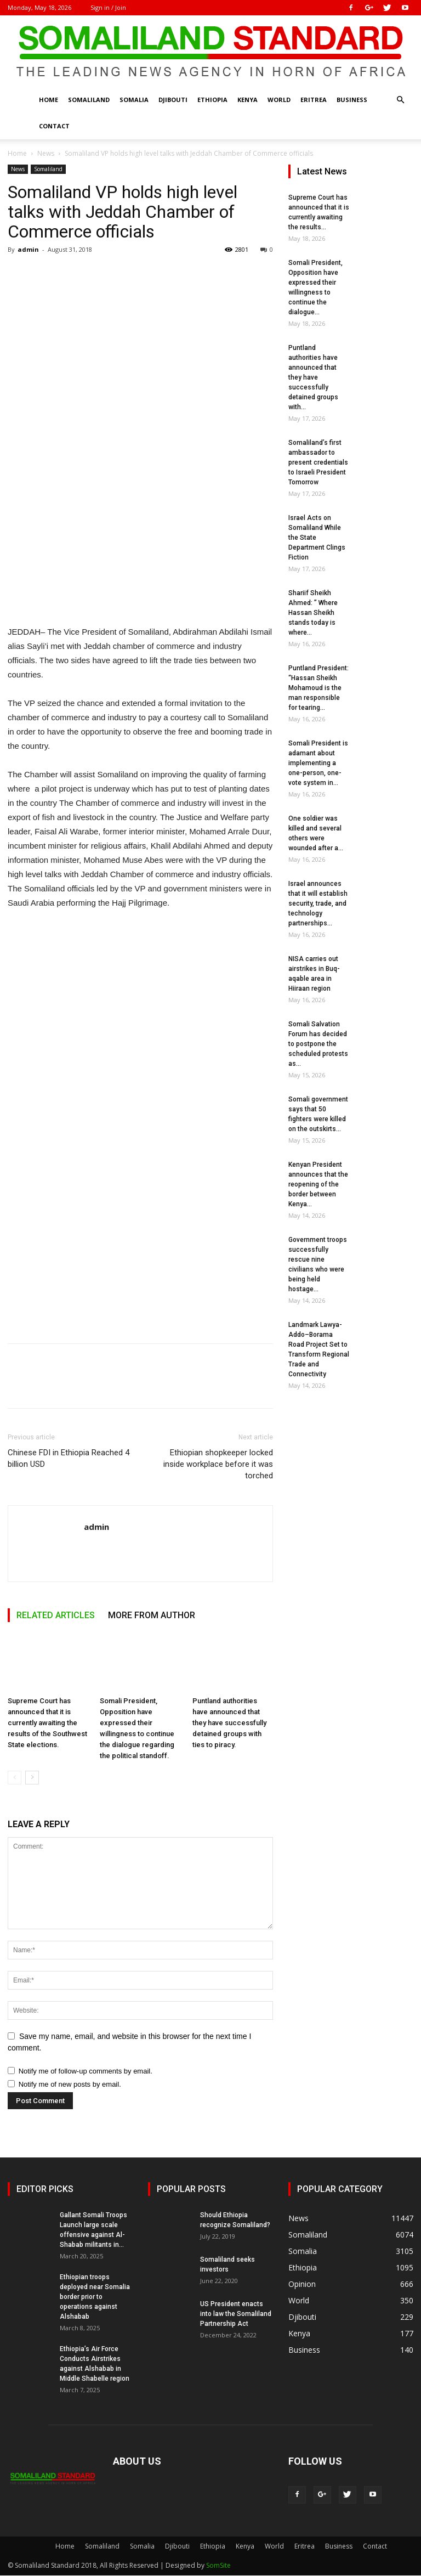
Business (352, 99)
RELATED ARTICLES (55, 1615)
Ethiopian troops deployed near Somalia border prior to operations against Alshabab (95, 2296)
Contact (54, 126)
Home (48, 99)
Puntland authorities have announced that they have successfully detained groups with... (313, 377)
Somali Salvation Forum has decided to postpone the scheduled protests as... (318, 1043)
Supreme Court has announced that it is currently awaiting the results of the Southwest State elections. (47, 1723)
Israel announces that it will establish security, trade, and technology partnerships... (318, 903)
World (279, 99)
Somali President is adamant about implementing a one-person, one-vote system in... (318, 763)
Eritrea (313, 99)
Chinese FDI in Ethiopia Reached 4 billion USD (68, 1458)
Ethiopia (212, 99)
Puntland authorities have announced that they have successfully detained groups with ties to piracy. (229, 1723)
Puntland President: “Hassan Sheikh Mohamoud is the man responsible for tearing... (318, 687)
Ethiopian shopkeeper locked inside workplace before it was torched (218, 1464)
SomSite (218, 2565)
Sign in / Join (108, 7)
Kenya (247, 99)
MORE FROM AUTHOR (151, 1615)
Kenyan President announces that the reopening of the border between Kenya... (318, 1184)
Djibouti (172, 99)
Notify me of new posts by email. (70, 2084)
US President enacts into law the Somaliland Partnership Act (235, 2314)
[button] (400, 100)
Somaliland (89, 99)
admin (28, 249)
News (45, 153)
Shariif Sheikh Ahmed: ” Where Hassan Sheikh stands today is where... (313, 612)
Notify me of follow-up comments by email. (85, 2071)
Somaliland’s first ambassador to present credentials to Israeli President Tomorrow (318, 462)
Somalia (134, 99)
